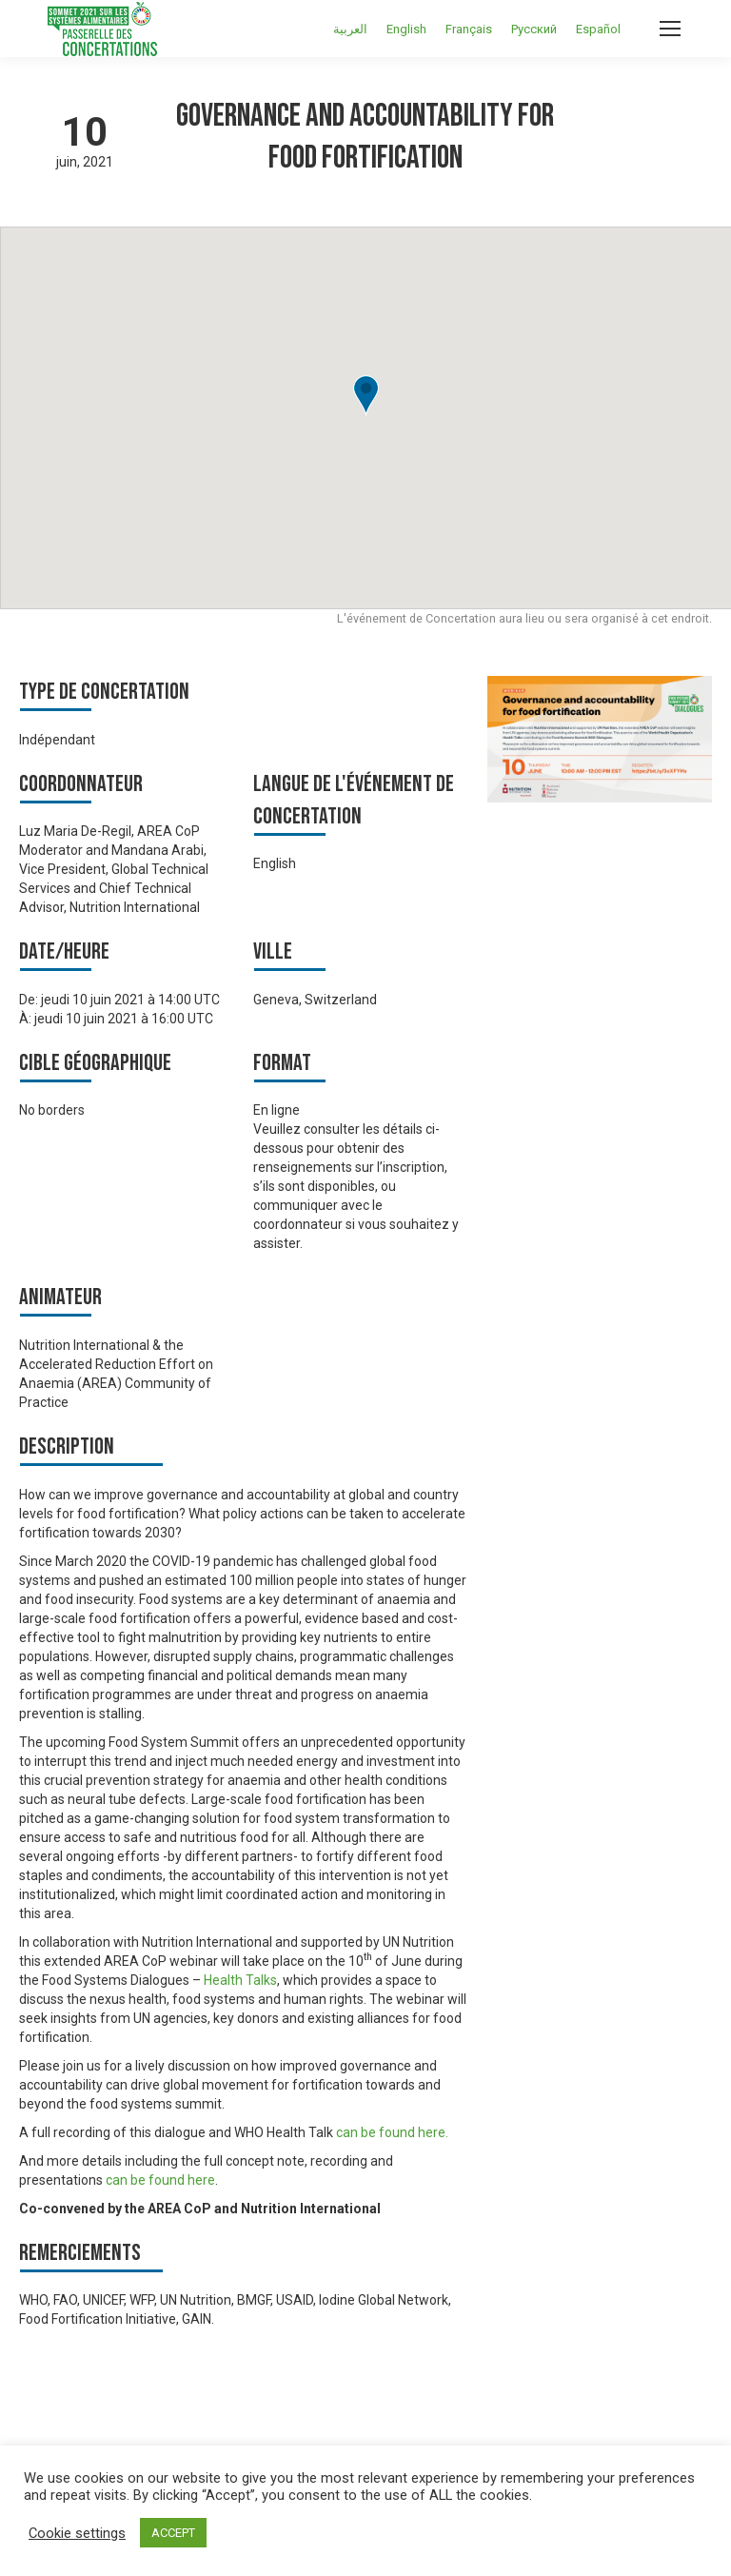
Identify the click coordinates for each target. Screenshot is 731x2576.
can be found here (160, 2180)
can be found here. (393, 2132)
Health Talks (240, 1980)
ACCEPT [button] (173, 2533)
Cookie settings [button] (77, 2533)
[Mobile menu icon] (670, 28)
